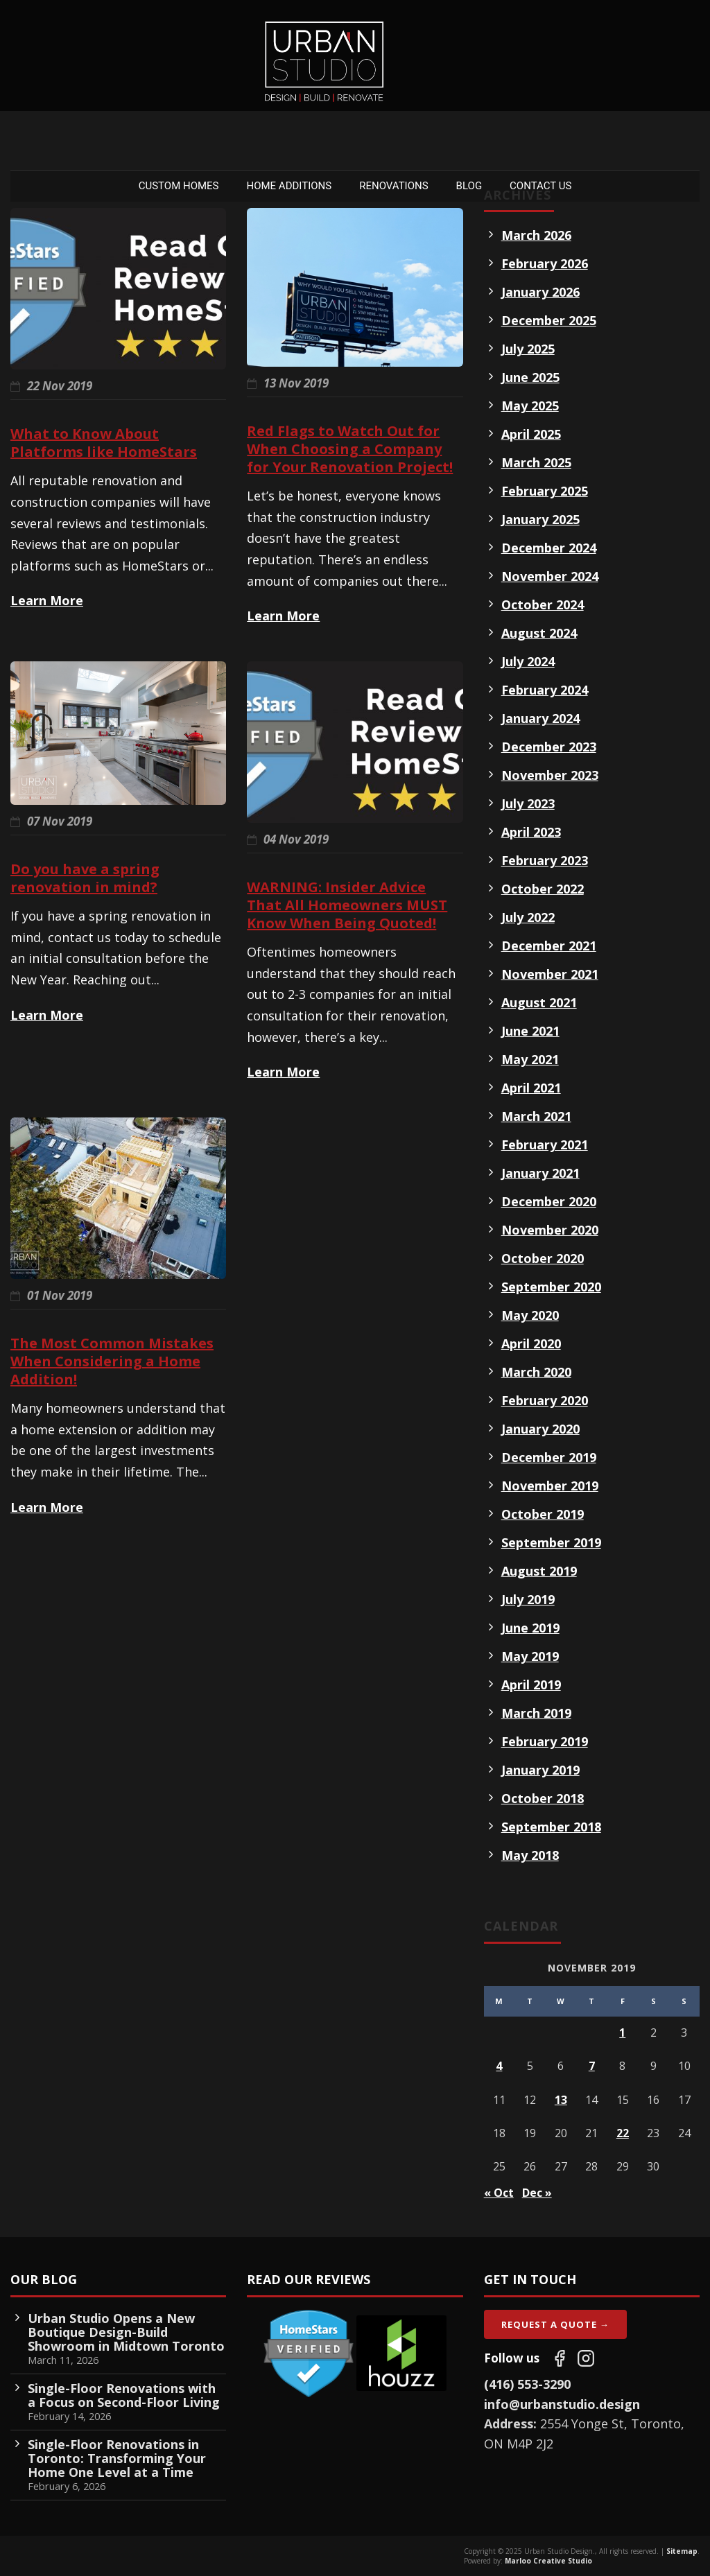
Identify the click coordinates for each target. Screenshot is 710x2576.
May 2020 (530, 1315)
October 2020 (542, 1258)
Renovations (393, 186)
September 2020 (551, 1286)
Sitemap (682, 2551)
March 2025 (536, 462)
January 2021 (540, 1173)
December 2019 (548, 1457)
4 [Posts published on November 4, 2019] (499, 2065)
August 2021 (539, 1002)
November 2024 (549, 576)
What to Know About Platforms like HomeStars (103, 442)
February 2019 (544, 1741)
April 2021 (531, 1087)
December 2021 (548, 945)
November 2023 (549, 775)
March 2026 (536, 235)
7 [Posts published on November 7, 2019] (592, 2065)
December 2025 (548, 320)
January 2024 (540, 718)
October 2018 (542, 1798)
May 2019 (530, 1656)
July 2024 (528, 661)
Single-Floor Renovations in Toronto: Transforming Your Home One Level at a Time (117, 2458)
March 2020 (536, 1372)
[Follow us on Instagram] (586, 2358)
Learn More (46, 600)
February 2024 (544, 689)
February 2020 (544, 1400)
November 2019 (549, 1485)
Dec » (537, 2192)
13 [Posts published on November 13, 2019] (561, 2099)
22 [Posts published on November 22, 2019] (622, 2133)
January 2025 (540, 519)
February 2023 (544, 860)
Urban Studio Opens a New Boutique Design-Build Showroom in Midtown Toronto (126, 2332)
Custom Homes (179, 186)
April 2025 (531, 434)
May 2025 (530, 405)
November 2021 (549, 974)
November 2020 (549, 1229)
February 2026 (544, 263)
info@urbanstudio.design (562, 2404)
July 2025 (528, 348)
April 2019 (531, 1684)
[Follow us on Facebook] (560, 2358)
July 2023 (528, 803)
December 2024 (548, 547)
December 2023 (548, 746)
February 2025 (544, 490)
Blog (469, 186)
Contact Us (540, 186)
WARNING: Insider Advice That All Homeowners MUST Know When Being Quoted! (347, 905)
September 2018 (551, 1826)
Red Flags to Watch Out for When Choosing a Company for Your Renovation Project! (350, 448)
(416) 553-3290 (527, 2384)
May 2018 (530, 1855)
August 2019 (539, 1571)
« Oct (499, 2192)
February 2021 (544, 1144)
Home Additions (289, 186)
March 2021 (536, 1116)
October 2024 (542, 604)
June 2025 (530, 377)
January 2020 (540, 1428)
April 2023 (531, 832)
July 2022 (528, 917)
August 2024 (539, 633)
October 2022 (542, 888)
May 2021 (530, 1059)
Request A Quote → (555, 2324)
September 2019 (551, 1542)
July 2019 (528, 1599)
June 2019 (530, 1627)
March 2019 (536, 1713)
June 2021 (530, 1030)
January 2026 (540, 292)
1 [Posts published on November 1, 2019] (622, 2032)
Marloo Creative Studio (548, 2561)
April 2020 (531, 1343)
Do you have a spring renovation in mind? (84, 878)
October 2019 (542, 1514)
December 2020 (548, 1201)
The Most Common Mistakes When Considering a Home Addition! (112, 1361)
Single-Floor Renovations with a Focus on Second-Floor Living (124, 2395)
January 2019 (540, 1769)
